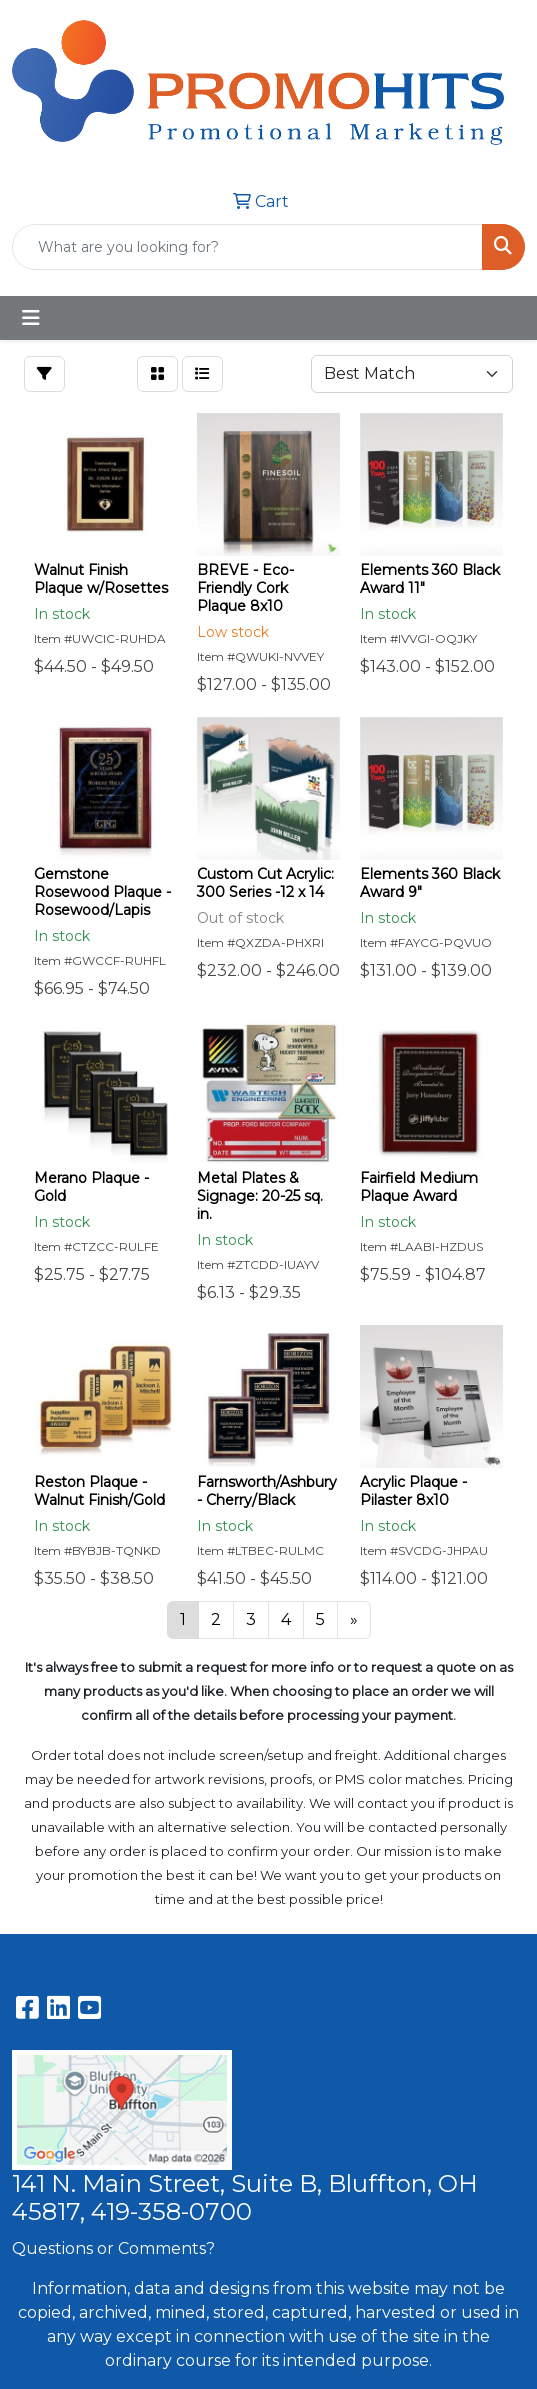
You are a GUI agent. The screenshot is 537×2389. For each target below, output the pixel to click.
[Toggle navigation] (31, 318)
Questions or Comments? (113, 2248)
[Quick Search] (247, 247)
